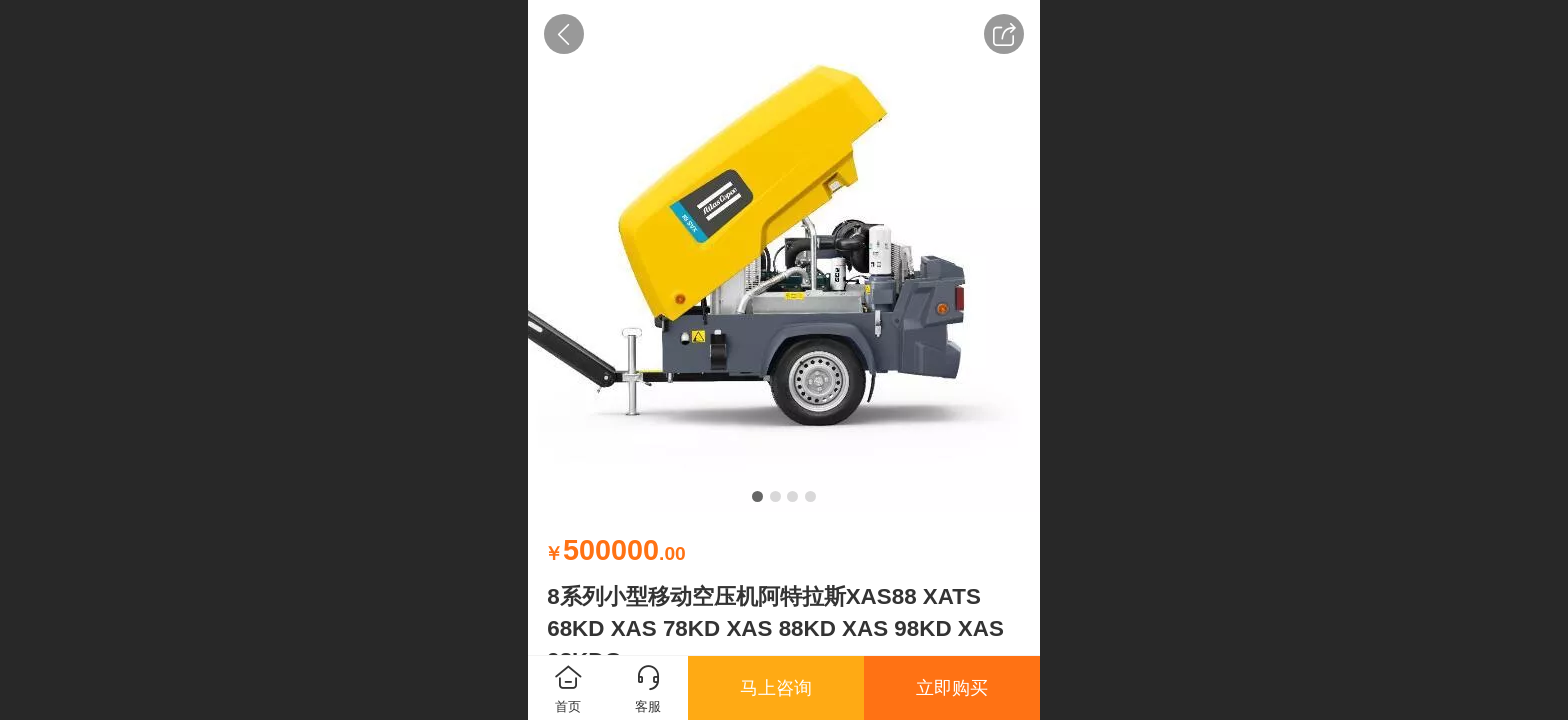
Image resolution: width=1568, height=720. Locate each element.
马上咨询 (776, 688)
